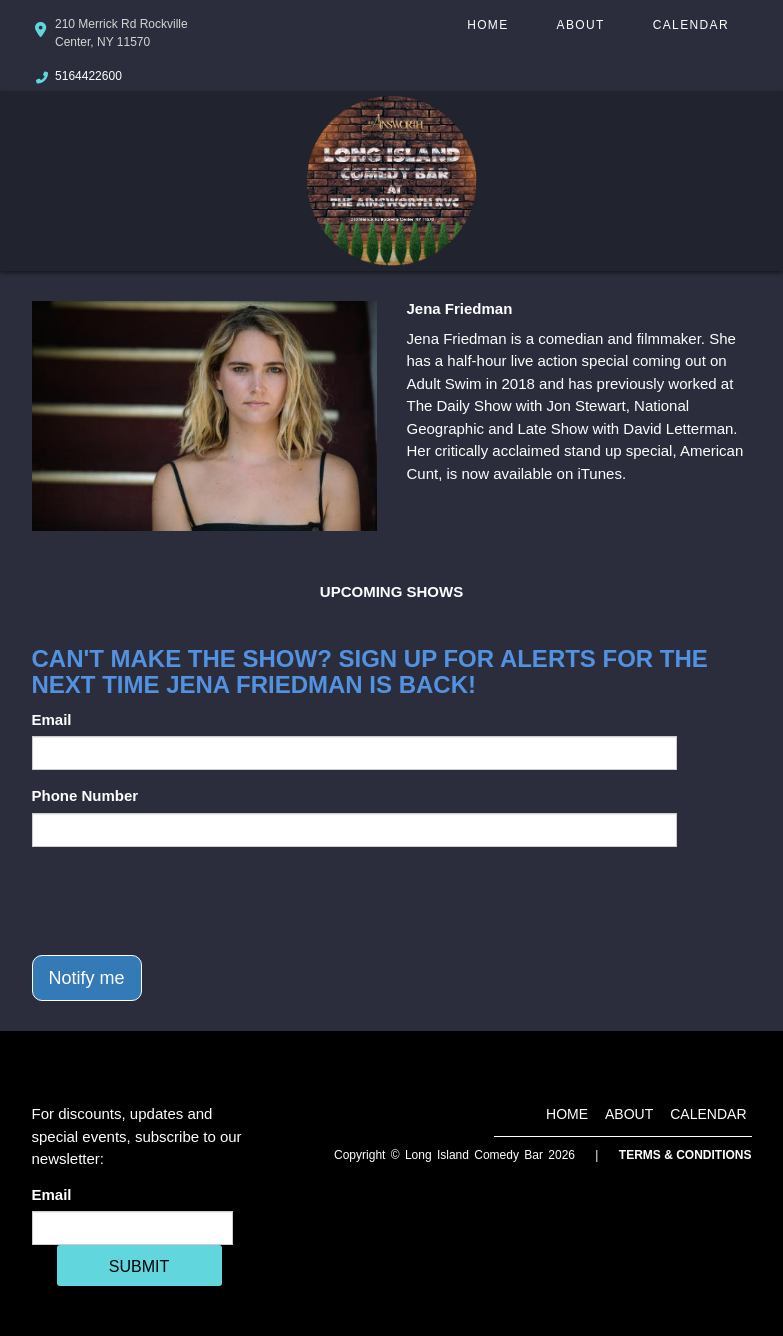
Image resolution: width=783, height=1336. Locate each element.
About (581, 25)
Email (52, 719)
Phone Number (85, 795)
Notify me (87, 978)
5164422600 (88, 76)
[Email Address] (132, 1228)
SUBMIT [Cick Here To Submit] (139, 1266)
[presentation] (184, 901)
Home (487, 25)
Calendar (691, 25)
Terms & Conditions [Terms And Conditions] (685, 1155)
